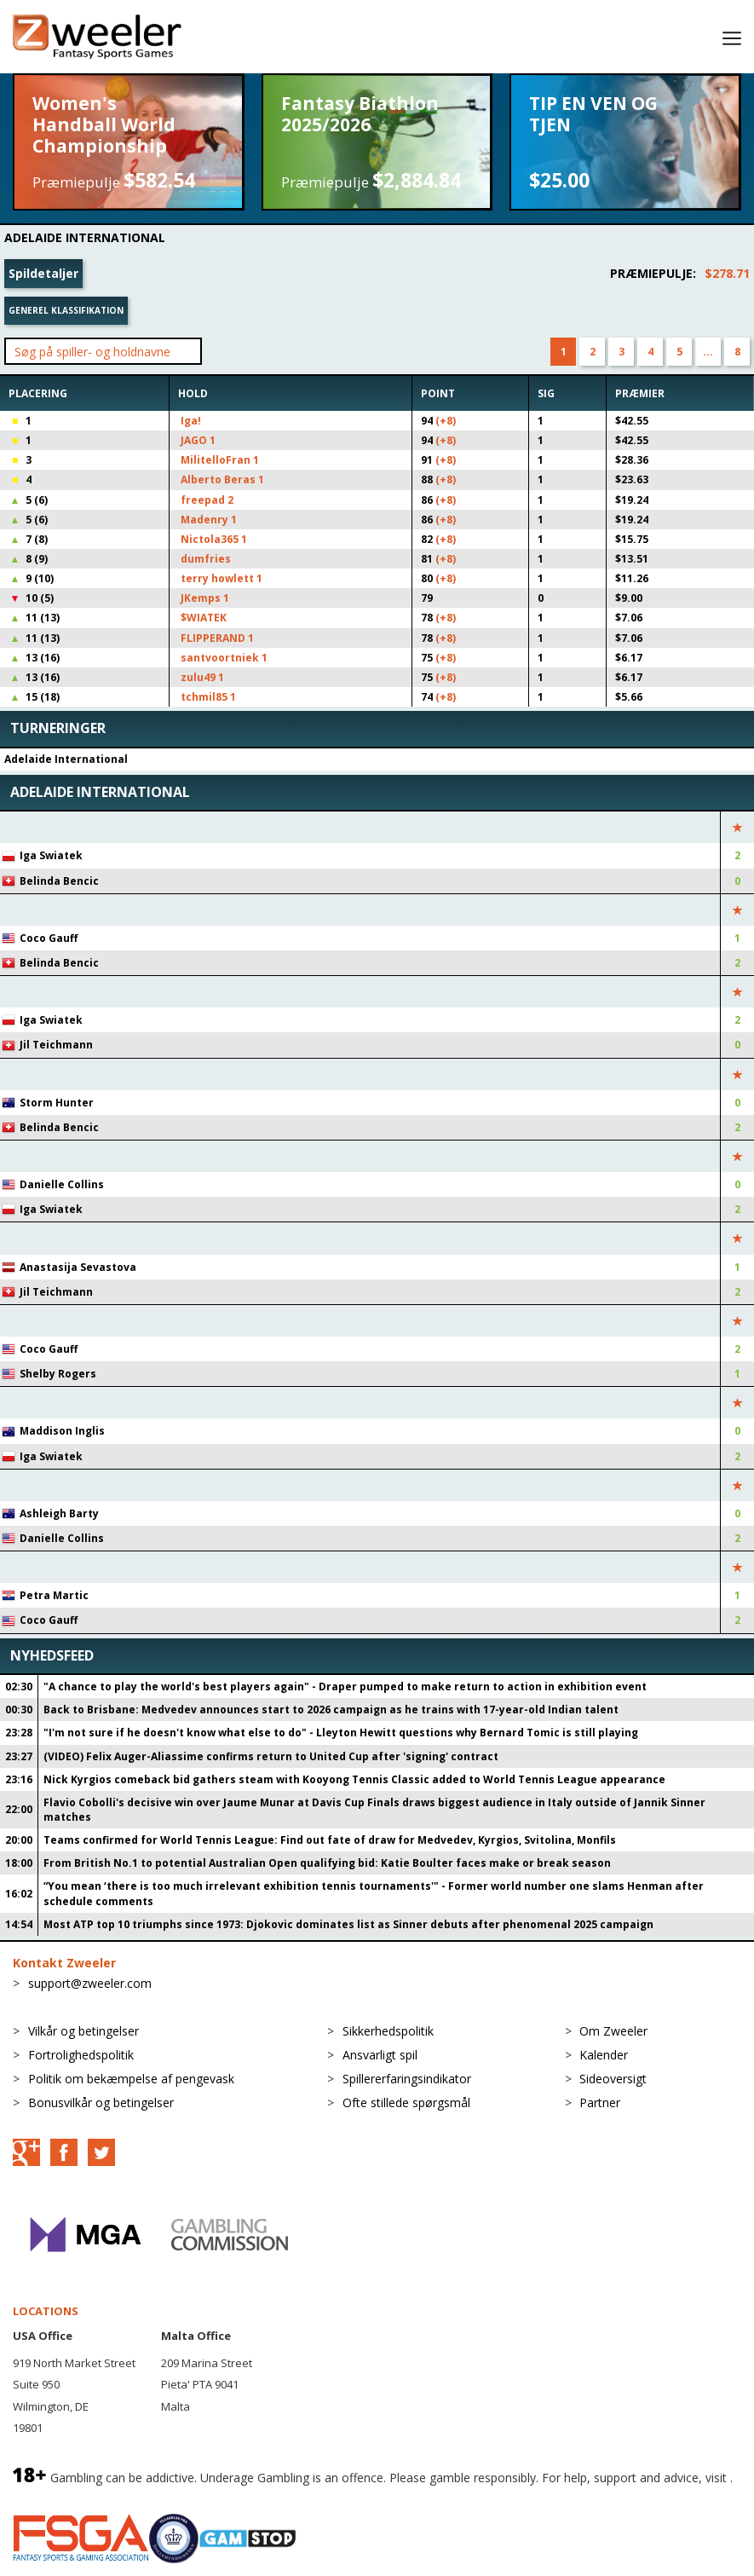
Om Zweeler (613, 2031)
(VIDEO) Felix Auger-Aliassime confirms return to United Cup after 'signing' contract (270, 1756)
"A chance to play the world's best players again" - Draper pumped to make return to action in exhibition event (345, 1686)
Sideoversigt (613, 2079)
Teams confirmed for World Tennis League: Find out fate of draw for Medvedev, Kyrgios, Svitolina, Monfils (329, 1840)
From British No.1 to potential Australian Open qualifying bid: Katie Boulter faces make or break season (327, 1863)
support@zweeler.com (90, 1983)
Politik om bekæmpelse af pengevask (131, 2079)
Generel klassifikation (66, 310)
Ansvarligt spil (379, 2055)
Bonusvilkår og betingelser (101, 2102)
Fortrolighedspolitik (81, 2055)
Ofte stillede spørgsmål (406, 2102)
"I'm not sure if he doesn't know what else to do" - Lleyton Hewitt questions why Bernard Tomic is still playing (340, 1732)
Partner (599, 2102)
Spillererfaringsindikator (406, 2079)
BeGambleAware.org (70, 2496)
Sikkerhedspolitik (388, 2031)
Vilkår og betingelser (83, 2031)
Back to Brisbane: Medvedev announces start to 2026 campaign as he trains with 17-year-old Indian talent (331, 1709)
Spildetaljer (43, 273)
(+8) (445, 420)
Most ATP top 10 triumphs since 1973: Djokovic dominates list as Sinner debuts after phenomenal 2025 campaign (348, 1924)
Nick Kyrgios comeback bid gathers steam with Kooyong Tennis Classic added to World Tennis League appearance (354, 1779)
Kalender (603, 2055)
